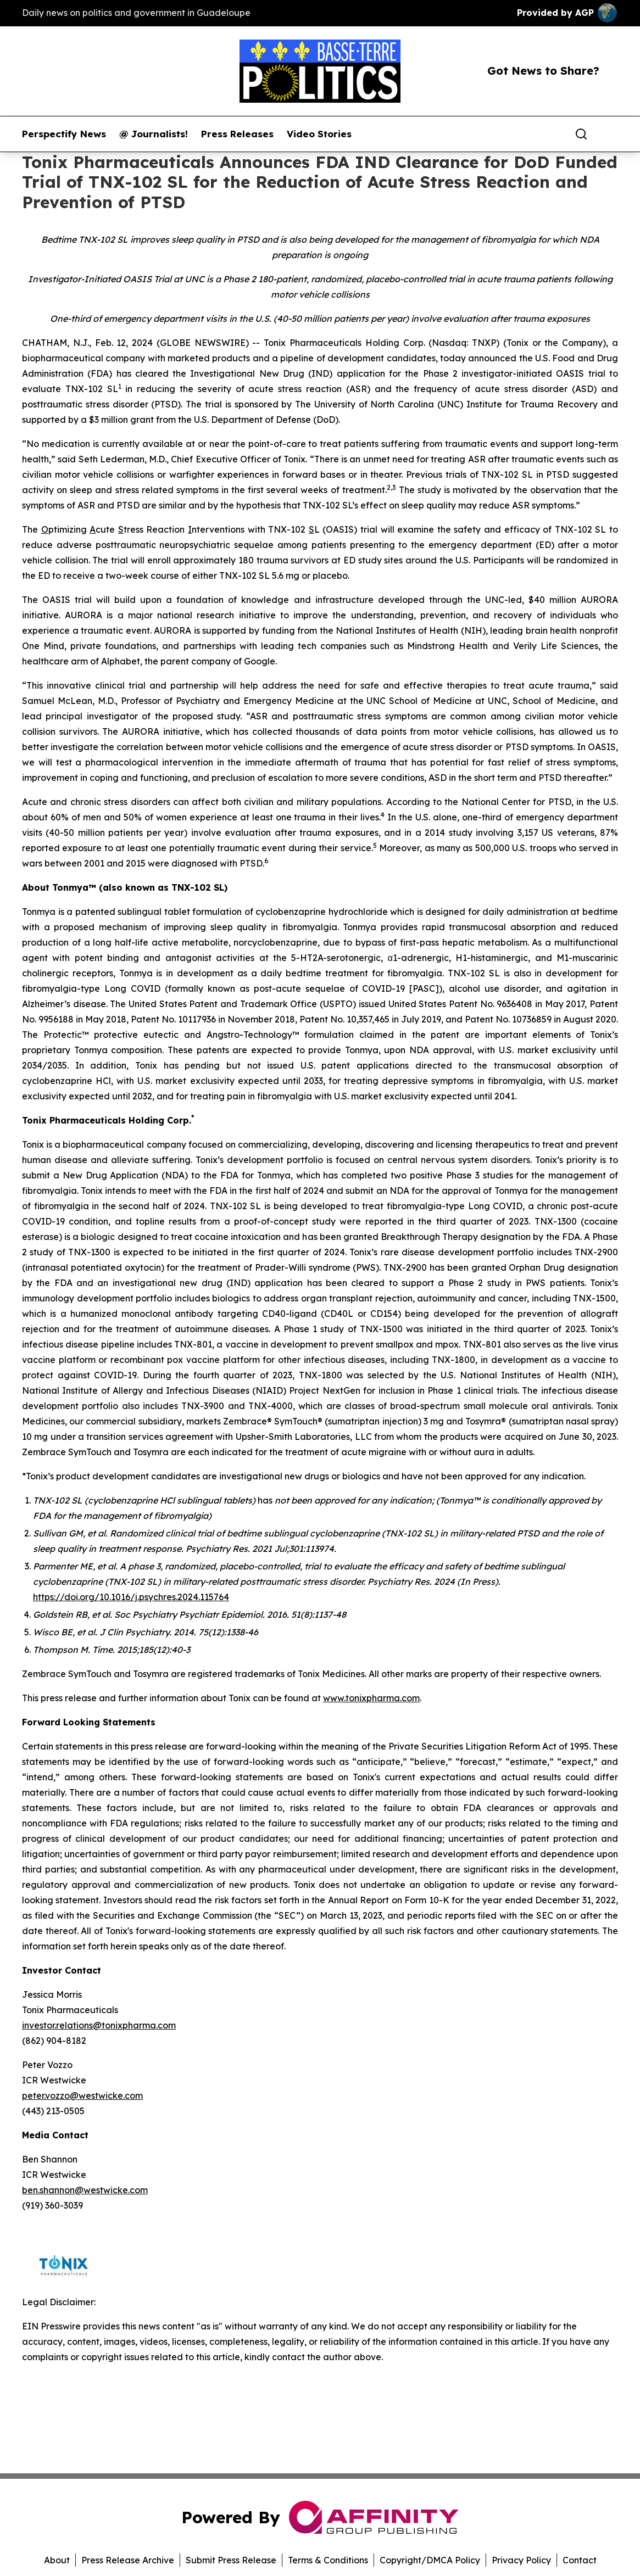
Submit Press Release (231, 2560)
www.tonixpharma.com (371, 1697)
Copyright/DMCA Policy (430, 2560)
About (57, 2560)
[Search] (581, 134)
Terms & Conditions (328, 2560)
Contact (580, 2560)
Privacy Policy (521, 2560)
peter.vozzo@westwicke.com (82, 2095)
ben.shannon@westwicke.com (85, 2189)
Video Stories (319, 133)
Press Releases (237, 133)
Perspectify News (64, 133)
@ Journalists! (153, 133)
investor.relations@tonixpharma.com (99, 2025)
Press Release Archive (127, 2560)
